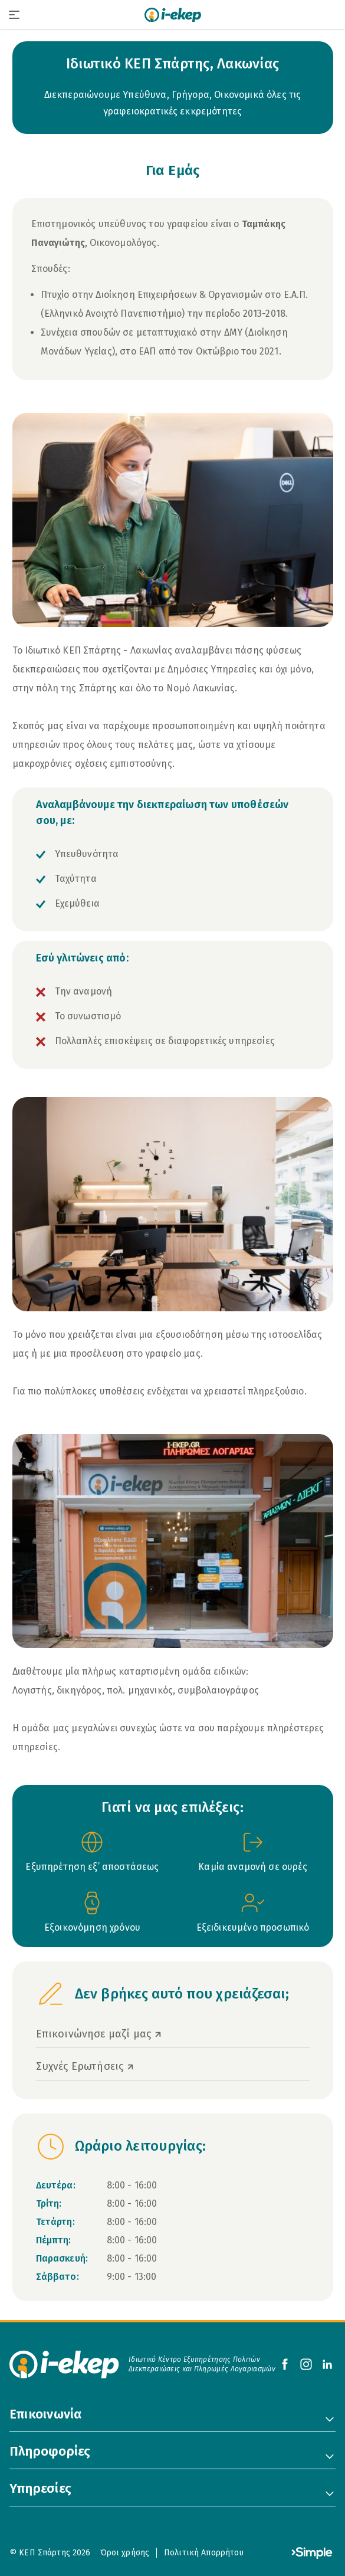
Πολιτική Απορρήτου (204, 2553)
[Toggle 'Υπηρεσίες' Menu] (330, 2493)
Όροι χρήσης (125, 2553)
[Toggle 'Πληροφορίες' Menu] (330, 2456)
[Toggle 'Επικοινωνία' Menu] (330, 2419)
